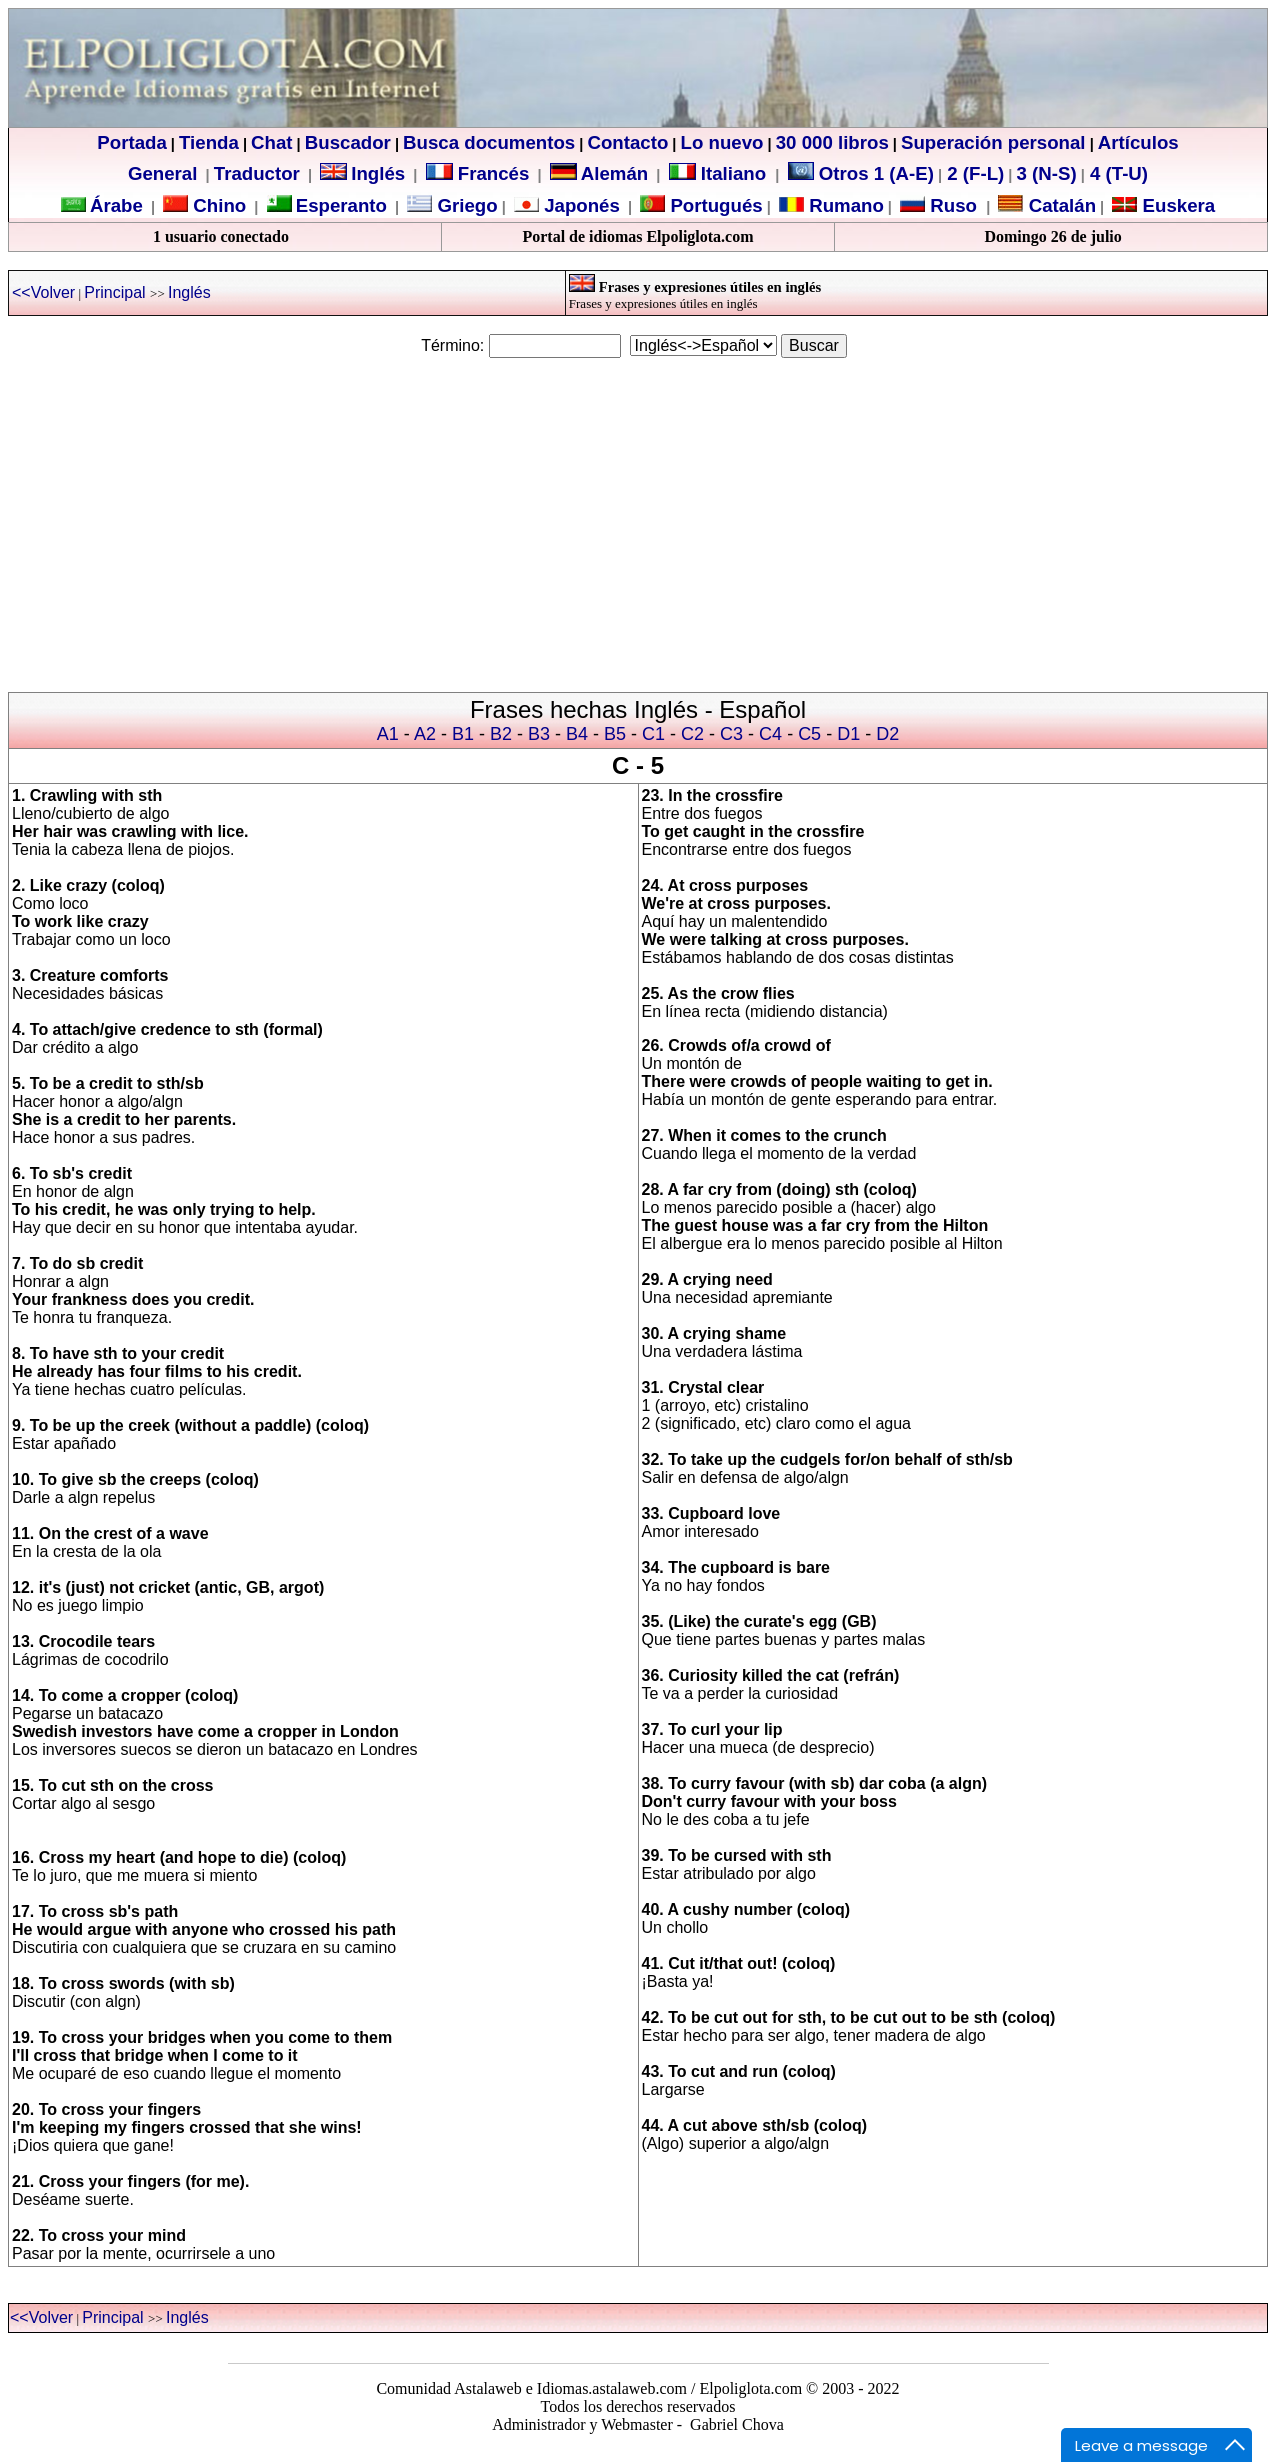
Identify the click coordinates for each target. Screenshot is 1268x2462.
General (162, 173)
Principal (117, 292)
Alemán (614, 173)
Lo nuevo (722, 142)
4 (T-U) (1116, 173)
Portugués (713, 205)
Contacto (627, 142)
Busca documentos (489, 142)
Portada (131, 142)
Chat (271, 142)
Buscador (348, 142)
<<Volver (43, 292)
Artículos (1138, 142)
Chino (217, 205)
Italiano (720, 173)
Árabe (116, 205)
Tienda (209, 142)
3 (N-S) (1047, 173)
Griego (464, 205)
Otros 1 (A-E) (861, 173)
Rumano (844, 205)
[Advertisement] (634, 516)
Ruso (951, 205)
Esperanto (341, 205)
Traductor (257, 173)
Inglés (378, 173)
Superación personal (993, 142)
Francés (478, 173)
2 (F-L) (973, 173)
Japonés (579, 205)
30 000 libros (832, 142)
